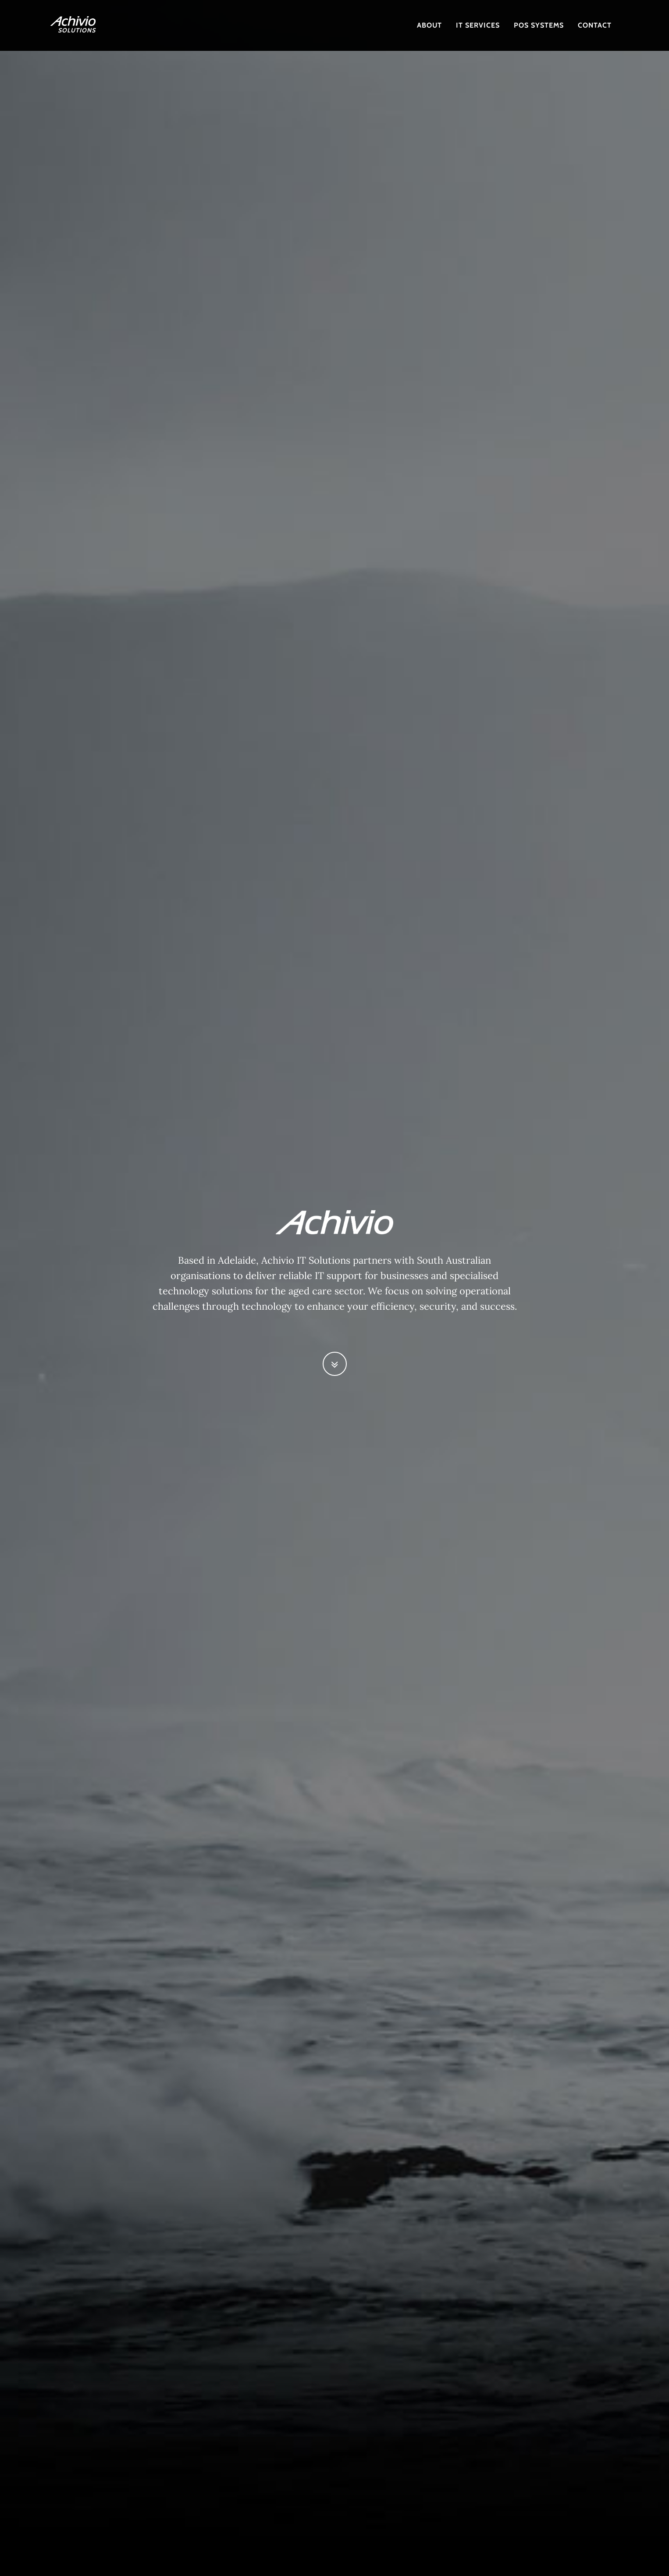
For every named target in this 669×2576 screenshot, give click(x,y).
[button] (335, 1364)
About (429, 25)
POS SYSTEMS (539, 25)
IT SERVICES (478, 25)
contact (595, 25)
